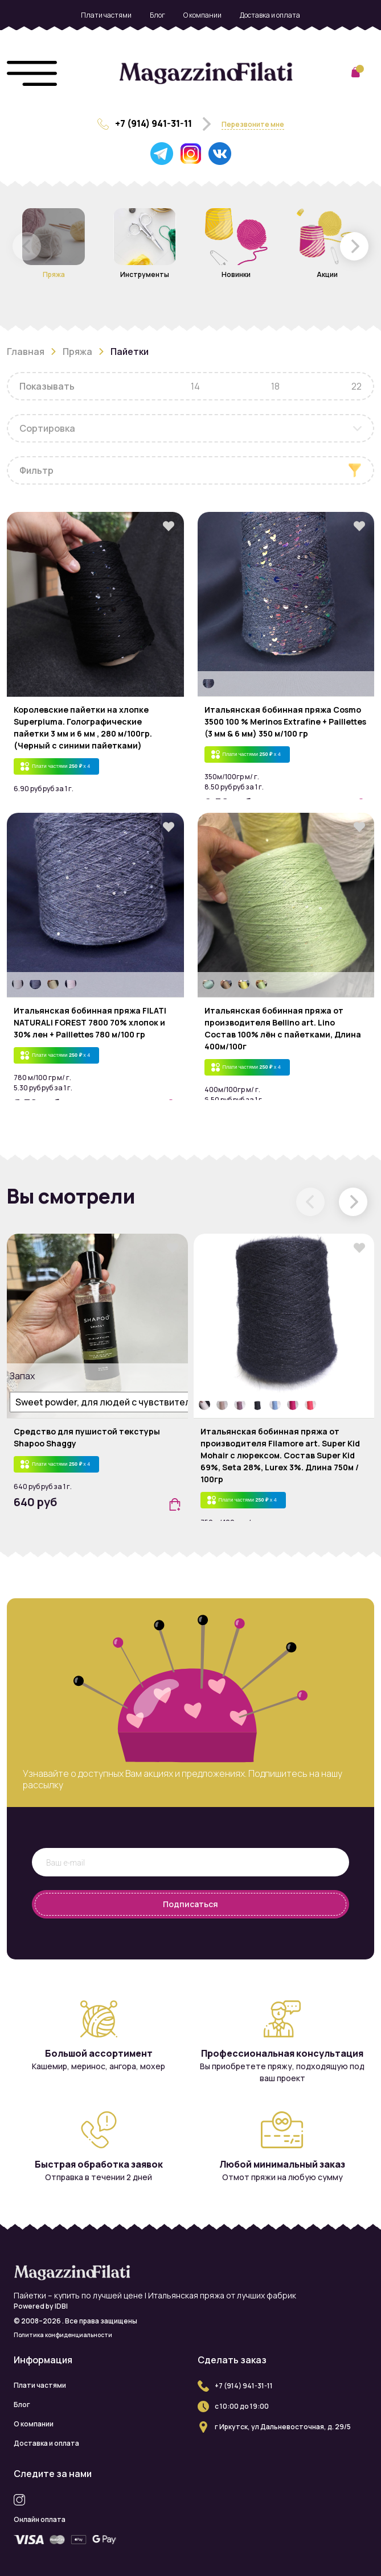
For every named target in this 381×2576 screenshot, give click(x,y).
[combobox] (190, 428)
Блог (157, 15)
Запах (21, 1376)
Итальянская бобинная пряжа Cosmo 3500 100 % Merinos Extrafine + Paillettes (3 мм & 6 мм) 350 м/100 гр (285, 721)
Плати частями (106, 15)
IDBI (61, 2306)
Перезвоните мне (253, 124)
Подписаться (190, 1904)
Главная (25, 351)
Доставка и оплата (270, 15)
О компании (202, 15)
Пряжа (77, 351)
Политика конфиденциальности (63, 2335)
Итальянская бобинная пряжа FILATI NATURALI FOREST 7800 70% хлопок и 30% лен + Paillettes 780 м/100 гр (90, 1022)
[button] (354, 246)
